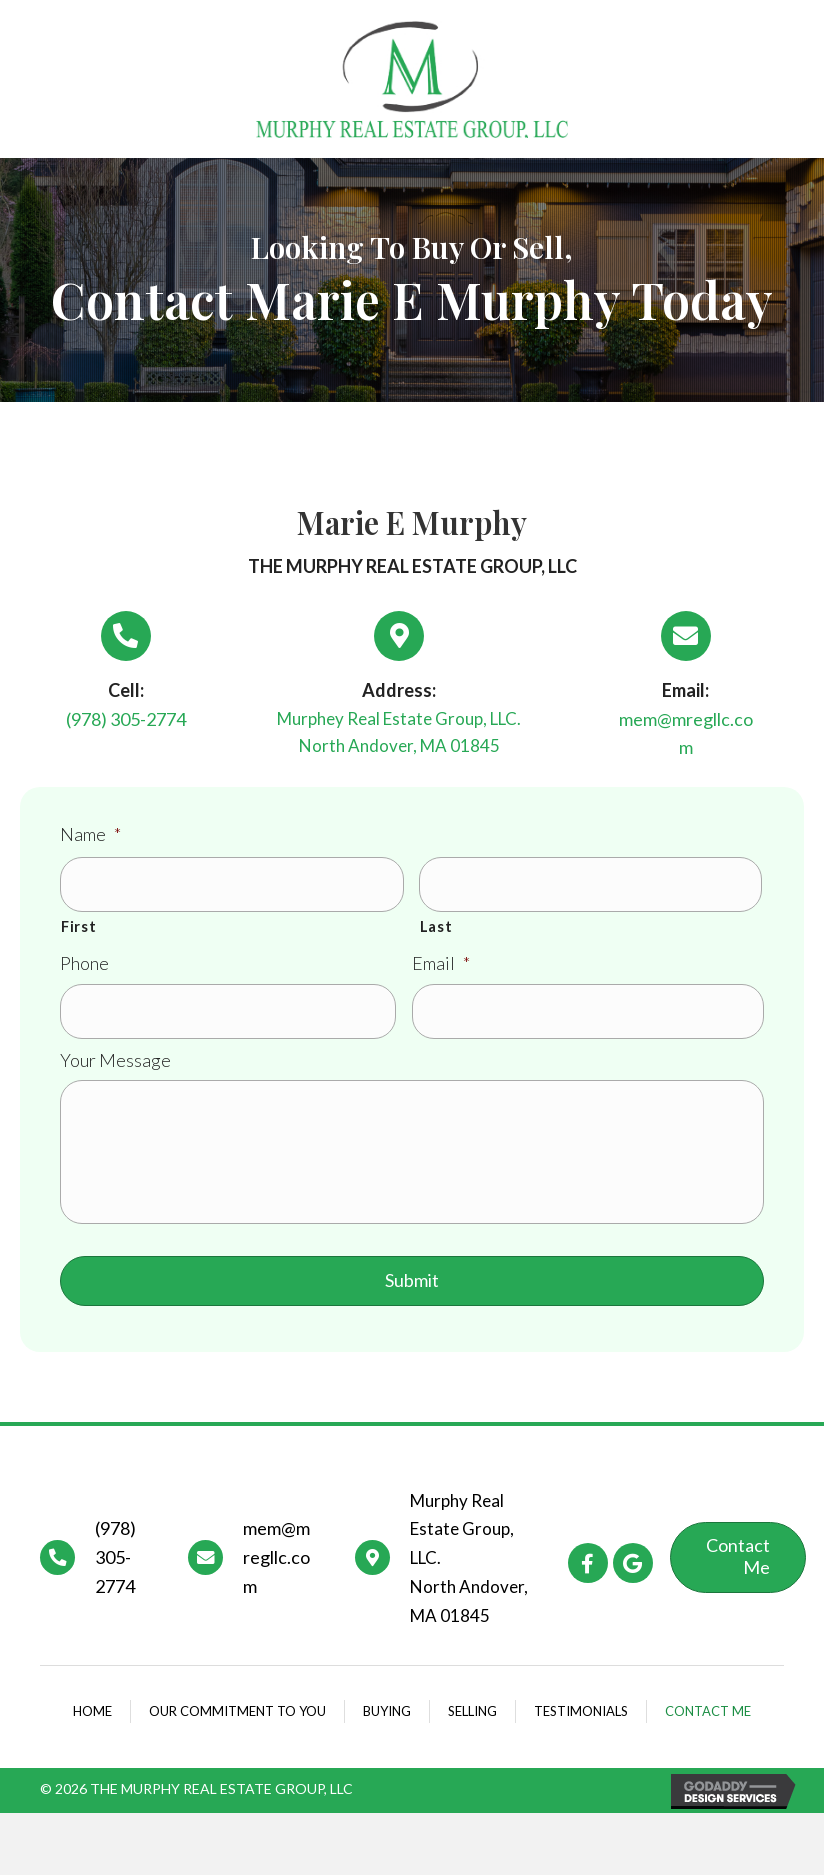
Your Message (115, 1053)
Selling (472, 1720)
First (78, 922)
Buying (387, 1720)
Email (441, 960)
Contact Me (708, 1720)
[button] (588, 1572)
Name (90, 834)
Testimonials (581, 1720)
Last (436, 922)
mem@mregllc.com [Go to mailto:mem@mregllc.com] (276, 1567)
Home (92, 1720)
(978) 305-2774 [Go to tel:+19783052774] (115, 1567)
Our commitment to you (237, 1720)
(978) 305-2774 (126, 719)
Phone (84, 960)
